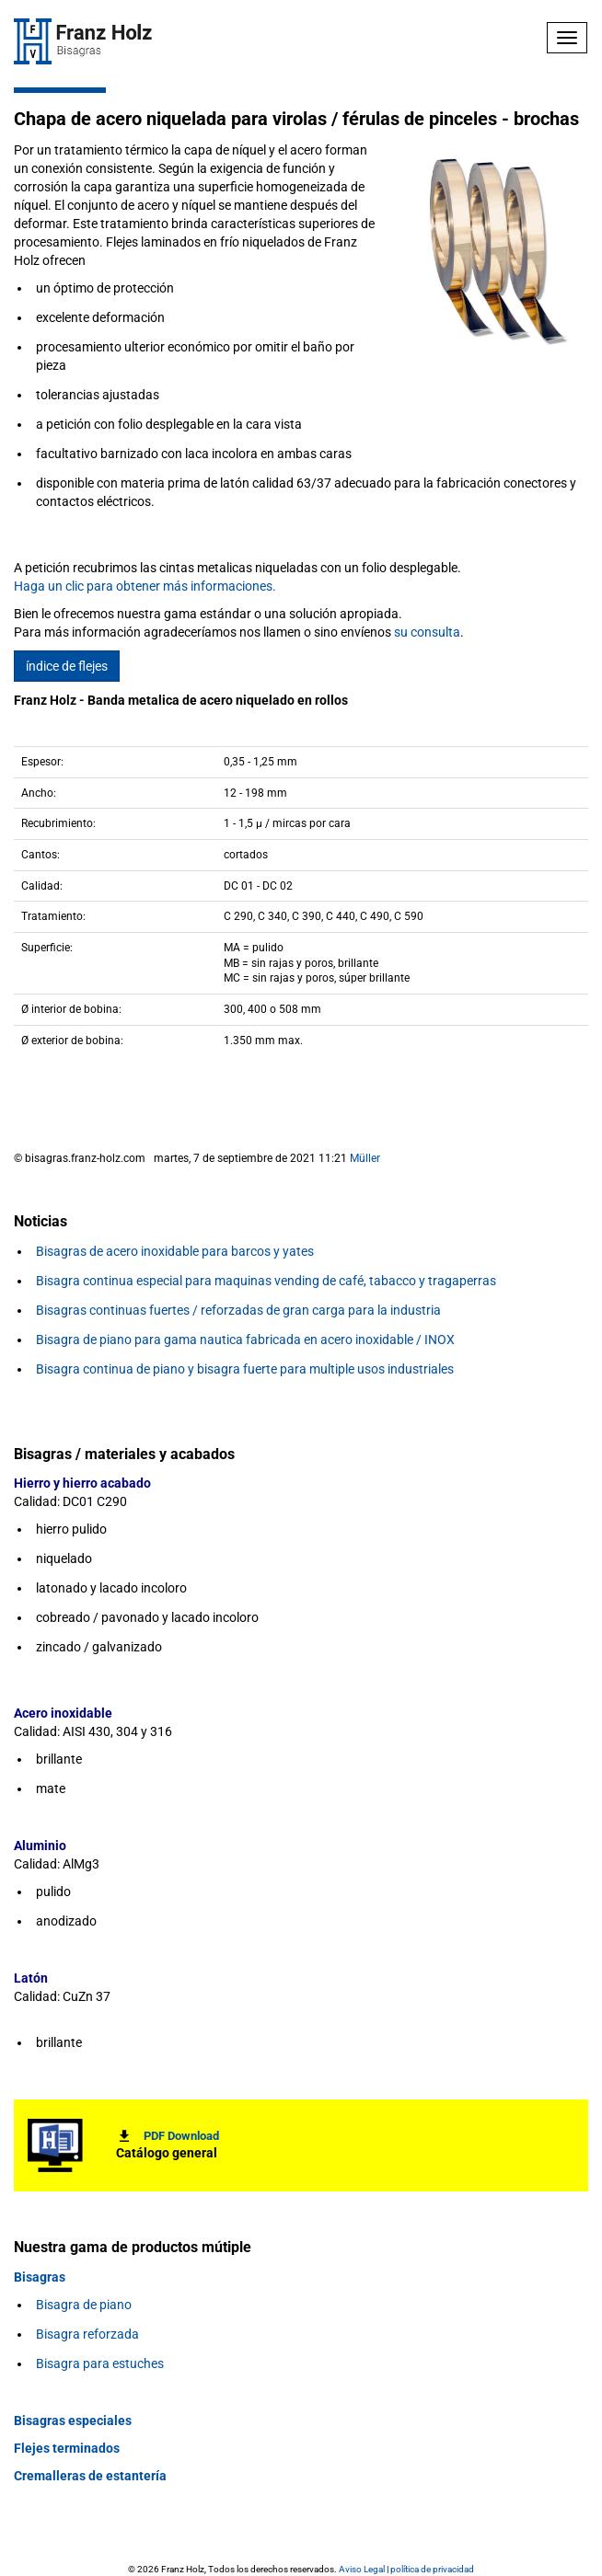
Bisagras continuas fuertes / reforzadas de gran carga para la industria (238, 1310)
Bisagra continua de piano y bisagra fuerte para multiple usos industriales (245, 1369)
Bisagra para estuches (100, 2363)
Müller (365, 1158)
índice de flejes (67, 666)
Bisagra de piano (84, 2304)
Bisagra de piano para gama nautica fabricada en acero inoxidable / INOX (245, 1339)
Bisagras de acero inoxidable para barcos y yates (175, 1251)
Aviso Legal (362, 2569)
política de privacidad (432, 2569)
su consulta (427, 632)
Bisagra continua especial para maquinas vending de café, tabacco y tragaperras (266, 1280)
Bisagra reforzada (87, 2334)
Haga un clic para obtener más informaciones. (145, 586)
